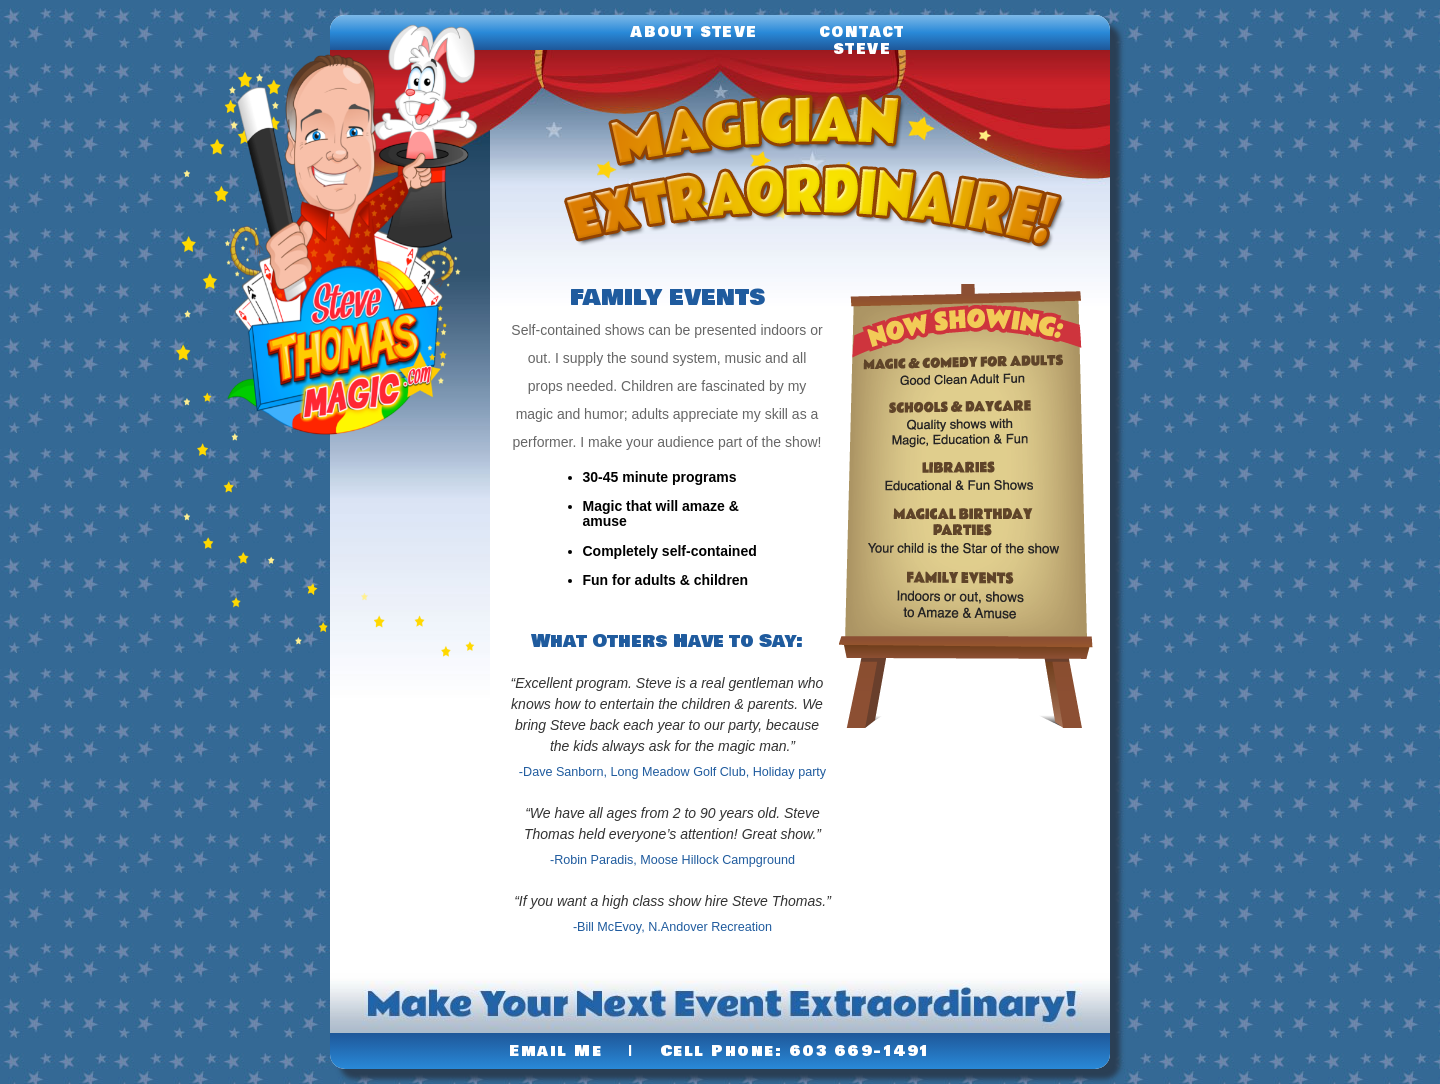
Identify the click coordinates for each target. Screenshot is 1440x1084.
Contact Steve (862, 41)
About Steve (693, 32)
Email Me (555, 1051)
